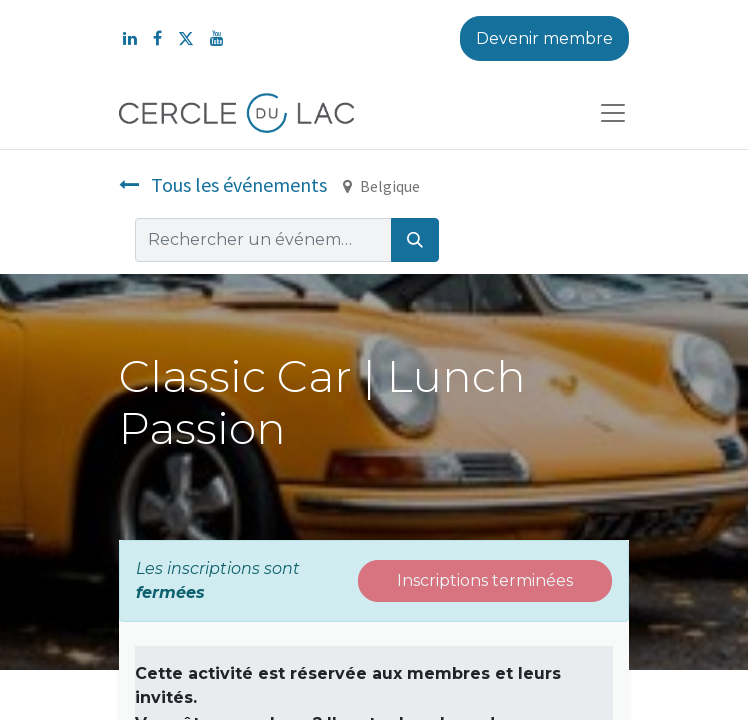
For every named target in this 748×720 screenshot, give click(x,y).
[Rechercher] (415, 240)
